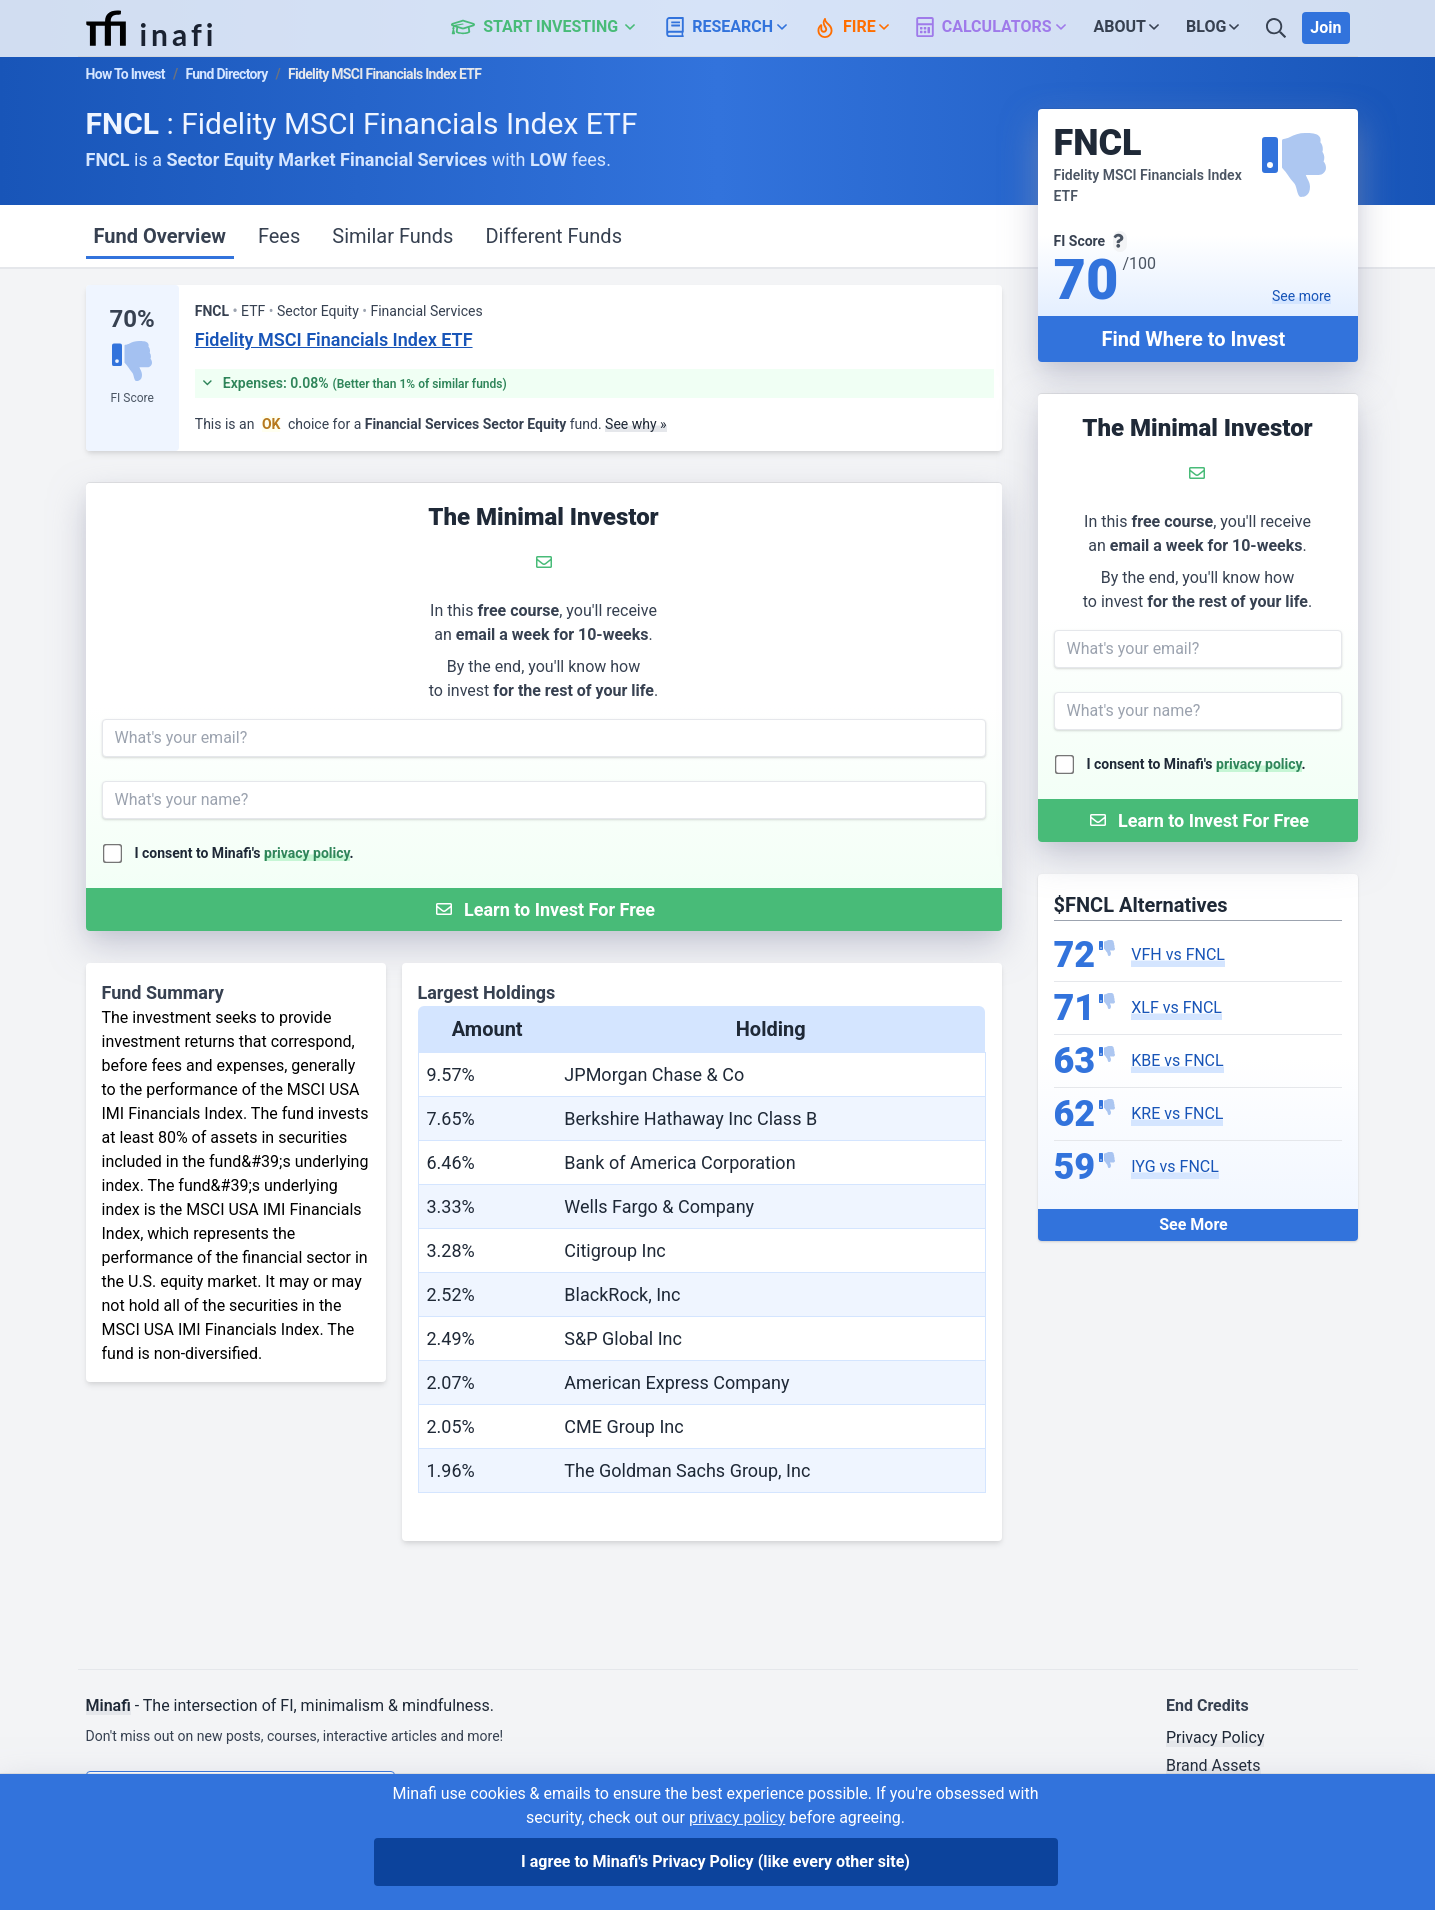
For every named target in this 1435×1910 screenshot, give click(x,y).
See (1301, 296)
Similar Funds (392, 236)
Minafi (108, 1705)
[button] (554, 28)
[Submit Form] (1198, 820)
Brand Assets (1213, 1765)
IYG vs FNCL (1175, 1166)
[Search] (1278, 28)
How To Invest (125, 74)
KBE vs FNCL (1177, 1060)
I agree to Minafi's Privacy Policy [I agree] (715, 1861)
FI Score (131, 398)
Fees (279, 236)
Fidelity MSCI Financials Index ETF (334, 339)
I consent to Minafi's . (1196, 764)
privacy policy (1259, 764)
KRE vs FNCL (1177, 1113)
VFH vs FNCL (1178, 954)
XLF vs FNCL (1176, 1007)
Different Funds (553, 236)
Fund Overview (160, 236)
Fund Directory (226, 74)
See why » (636, 424)
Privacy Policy (1215, 1737)
